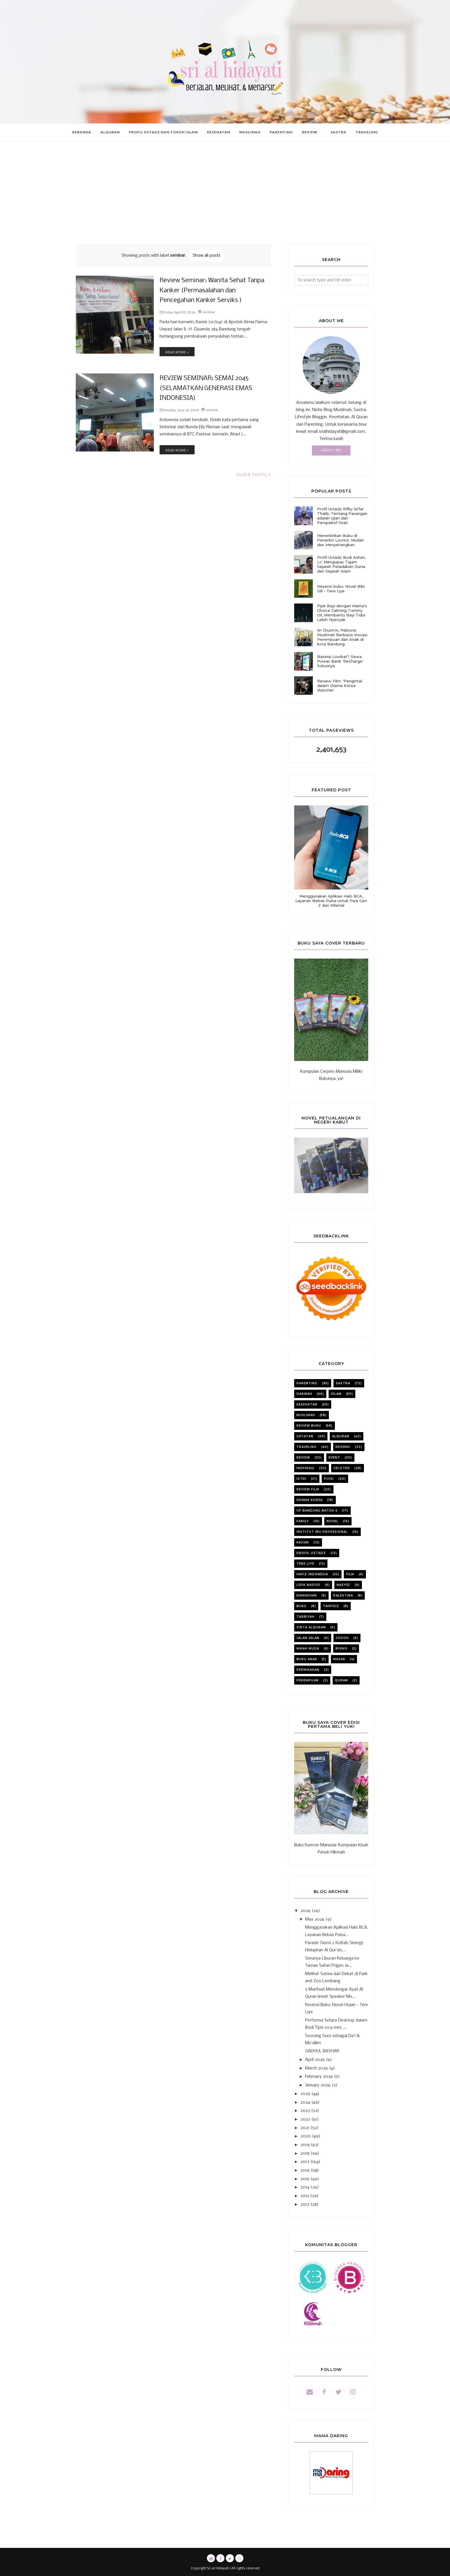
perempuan (307, 1680)
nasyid (343, 1585)
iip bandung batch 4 (317, 1510)
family (302, 1521)
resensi (342, 1447)
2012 (304, 2204)
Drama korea (309, 1500)
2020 (305, 2136)
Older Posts (251, 474)
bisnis (341, 1648)
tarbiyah (305, 1617)
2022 (305, 2119)
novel (332, 1521)
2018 (304, 2153)
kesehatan (306, 1404)
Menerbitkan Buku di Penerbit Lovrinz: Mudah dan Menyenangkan (340, 540)
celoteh (341, 1468)
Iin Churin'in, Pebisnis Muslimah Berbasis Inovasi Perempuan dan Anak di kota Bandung (342, 637)
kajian (302, 1542)
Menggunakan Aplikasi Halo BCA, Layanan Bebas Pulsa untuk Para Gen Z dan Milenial (331, 901)
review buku (308, 1426)
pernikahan (307, 1670)
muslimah (305, 1415)
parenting (306, 1383)
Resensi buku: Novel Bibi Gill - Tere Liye (341, 588)
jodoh (342, 1638)
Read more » (177, 350)
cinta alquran (311, 1627)
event (334, 1457)
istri (301, 1479)
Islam (336, 1394)
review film (307, 1489)
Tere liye (305, 1564)
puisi (329, 1479)
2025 (305, 2094)
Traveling (306, 1447)
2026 (305, 1911)
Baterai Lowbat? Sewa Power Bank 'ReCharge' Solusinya (340, 661)
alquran (340, 1436)
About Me (331, 450)
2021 (304, 2128)
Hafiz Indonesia (312, 1574)
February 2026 (319, 2076)
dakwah (304, 1394)
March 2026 (316, 2068)
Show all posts (206, 255)
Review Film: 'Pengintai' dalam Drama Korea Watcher (340, 685)
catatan (304, 1436)
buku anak (306, 1659)
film (350, 1574)
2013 (304, 2196)
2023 (305, 2110)
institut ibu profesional (322, 1532)
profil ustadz (311, 1553)
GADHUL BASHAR (322, 2051)
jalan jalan (307, 1638)
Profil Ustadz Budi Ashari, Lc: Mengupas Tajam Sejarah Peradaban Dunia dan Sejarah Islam (341, 564)
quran (341, 1680)
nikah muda (307, 1648)
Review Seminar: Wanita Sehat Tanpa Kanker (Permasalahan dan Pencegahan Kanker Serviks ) (209, 290)
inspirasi (305, 1468)
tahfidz (331, 1606)
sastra (343, 1383)
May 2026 (315, 1919)
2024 (305, 2102)
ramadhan (306, 1595)
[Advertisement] (225, 201)
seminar (208, 310)
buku (301, 1606)
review (303, 1457)
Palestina (343, 1595)
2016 (305, 2170)
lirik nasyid (308, 1585)
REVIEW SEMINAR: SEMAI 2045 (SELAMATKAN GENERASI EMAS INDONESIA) (200, 388)
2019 (305, 2145)
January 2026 (318, 2085)
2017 (304, 2162)
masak (339, 1659)
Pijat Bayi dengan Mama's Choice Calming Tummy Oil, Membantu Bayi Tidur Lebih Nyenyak (342, 612)
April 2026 (315, 2059)
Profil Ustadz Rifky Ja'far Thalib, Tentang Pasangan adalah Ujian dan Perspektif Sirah (342, 516)
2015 (304, 2179)
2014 (304, 2187)
